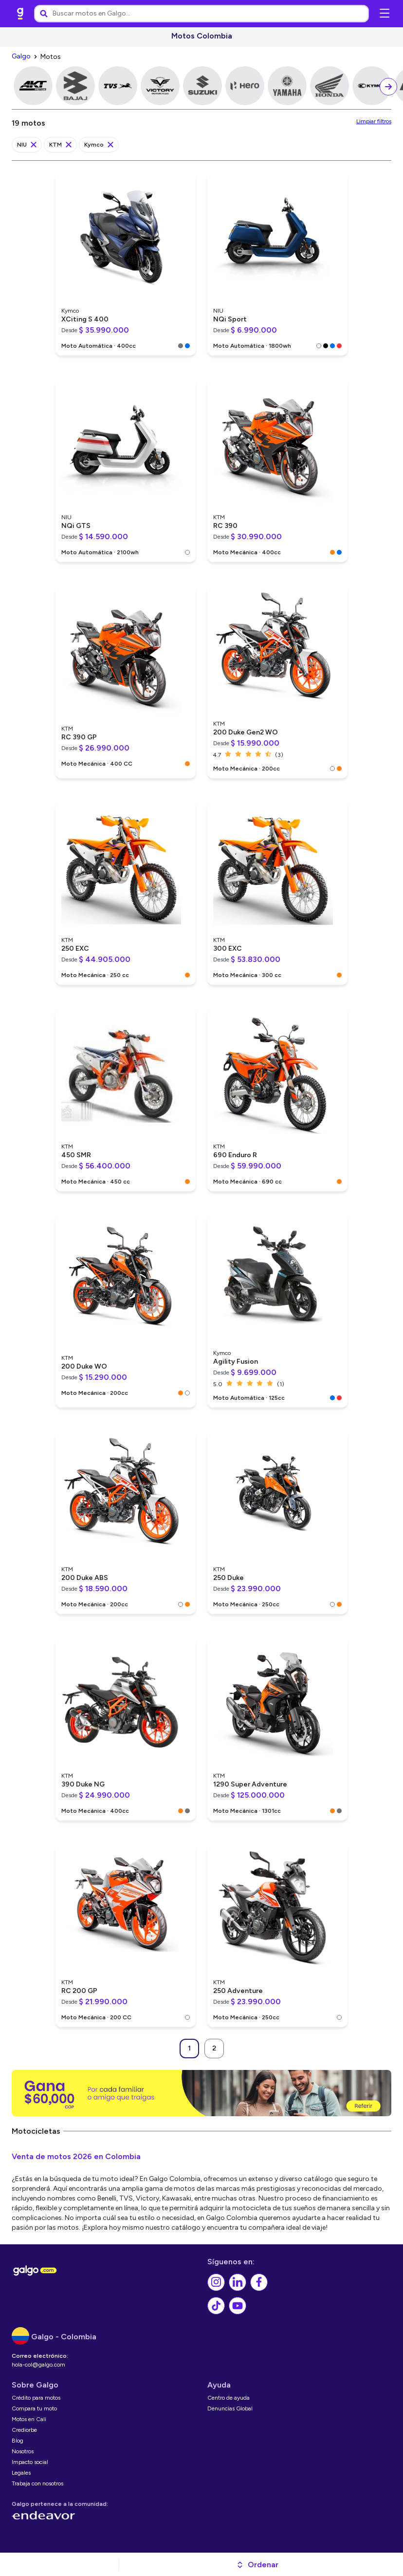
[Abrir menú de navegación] (384, 13)
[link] (20, 13)
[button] (257, 2565)
